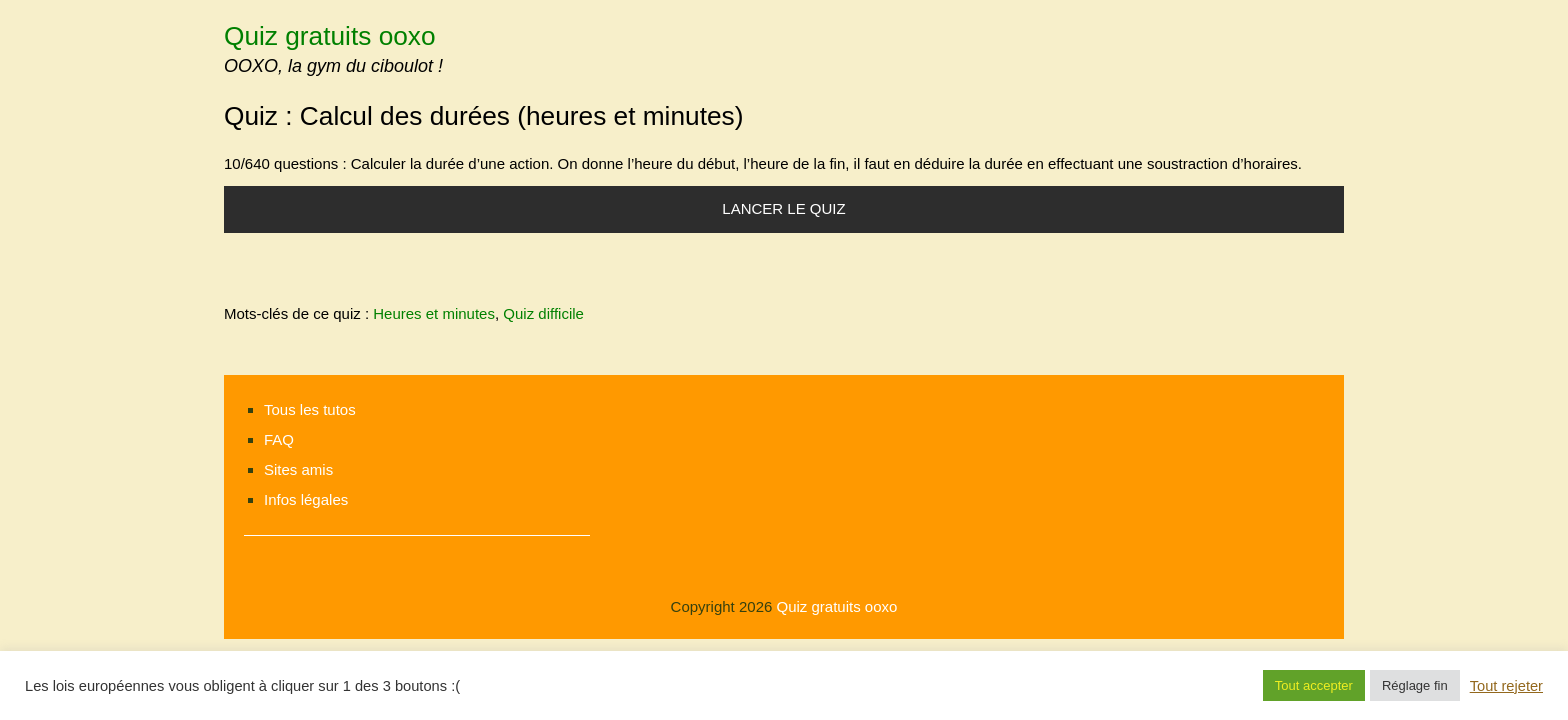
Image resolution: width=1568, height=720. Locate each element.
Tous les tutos (310, 409)
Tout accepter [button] (1314, 685)
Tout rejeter (1506, 686)
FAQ (279, 439)
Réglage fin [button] (1415, 685)
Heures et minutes (434, 313)
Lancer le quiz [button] (783, 208)
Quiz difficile (543, 313)
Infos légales (306, 499)
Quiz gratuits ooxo (330, 36)
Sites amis (298, 469)
